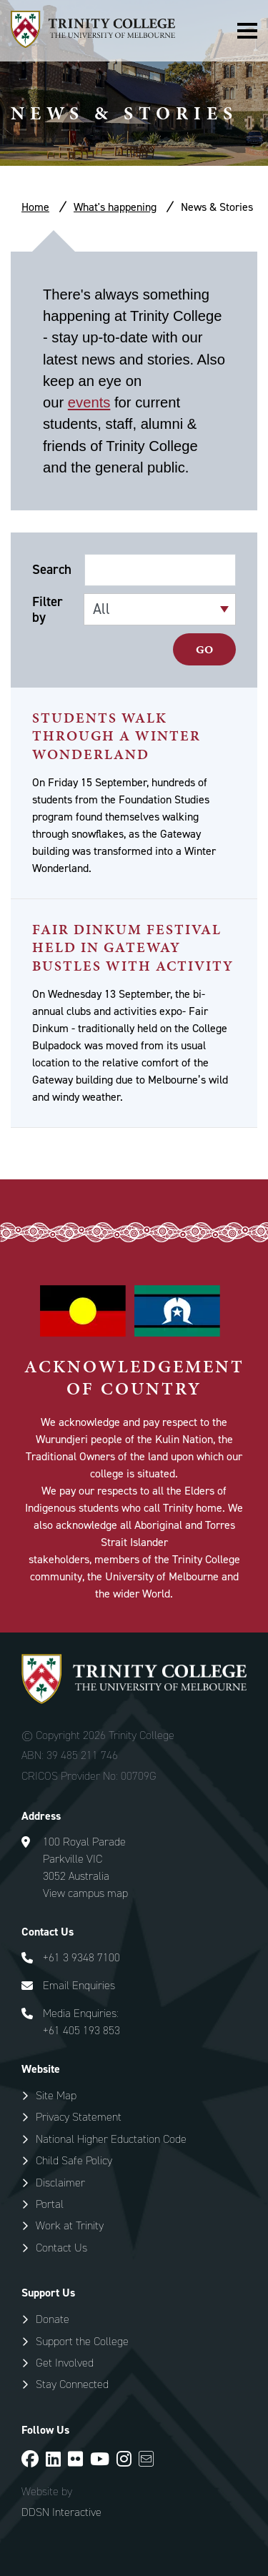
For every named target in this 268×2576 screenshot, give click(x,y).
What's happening (115, 206)
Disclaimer (60, 2182)
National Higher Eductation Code (111, 2138)
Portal (50, 2203)
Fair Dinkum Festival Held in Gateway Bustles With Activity (133, 947)
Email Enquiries (79, 1985)
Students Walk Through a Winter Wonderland (116, 736)
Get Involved (65, 2362)
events (89, 402)
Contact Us (61, 2247)
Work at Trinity (70, 2225)
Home (35, 206)
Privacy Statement (78, 2116)
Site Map (56, 2095)
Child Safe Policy (74, 2160)
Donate (52, 2319)
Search (51, 570)
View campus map (85, 1893)
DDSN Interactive (61, 2512)
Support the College (82, 2341)
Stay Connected (72, 2384)
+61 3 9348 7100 (81, 1957)
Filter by (47, 609)
